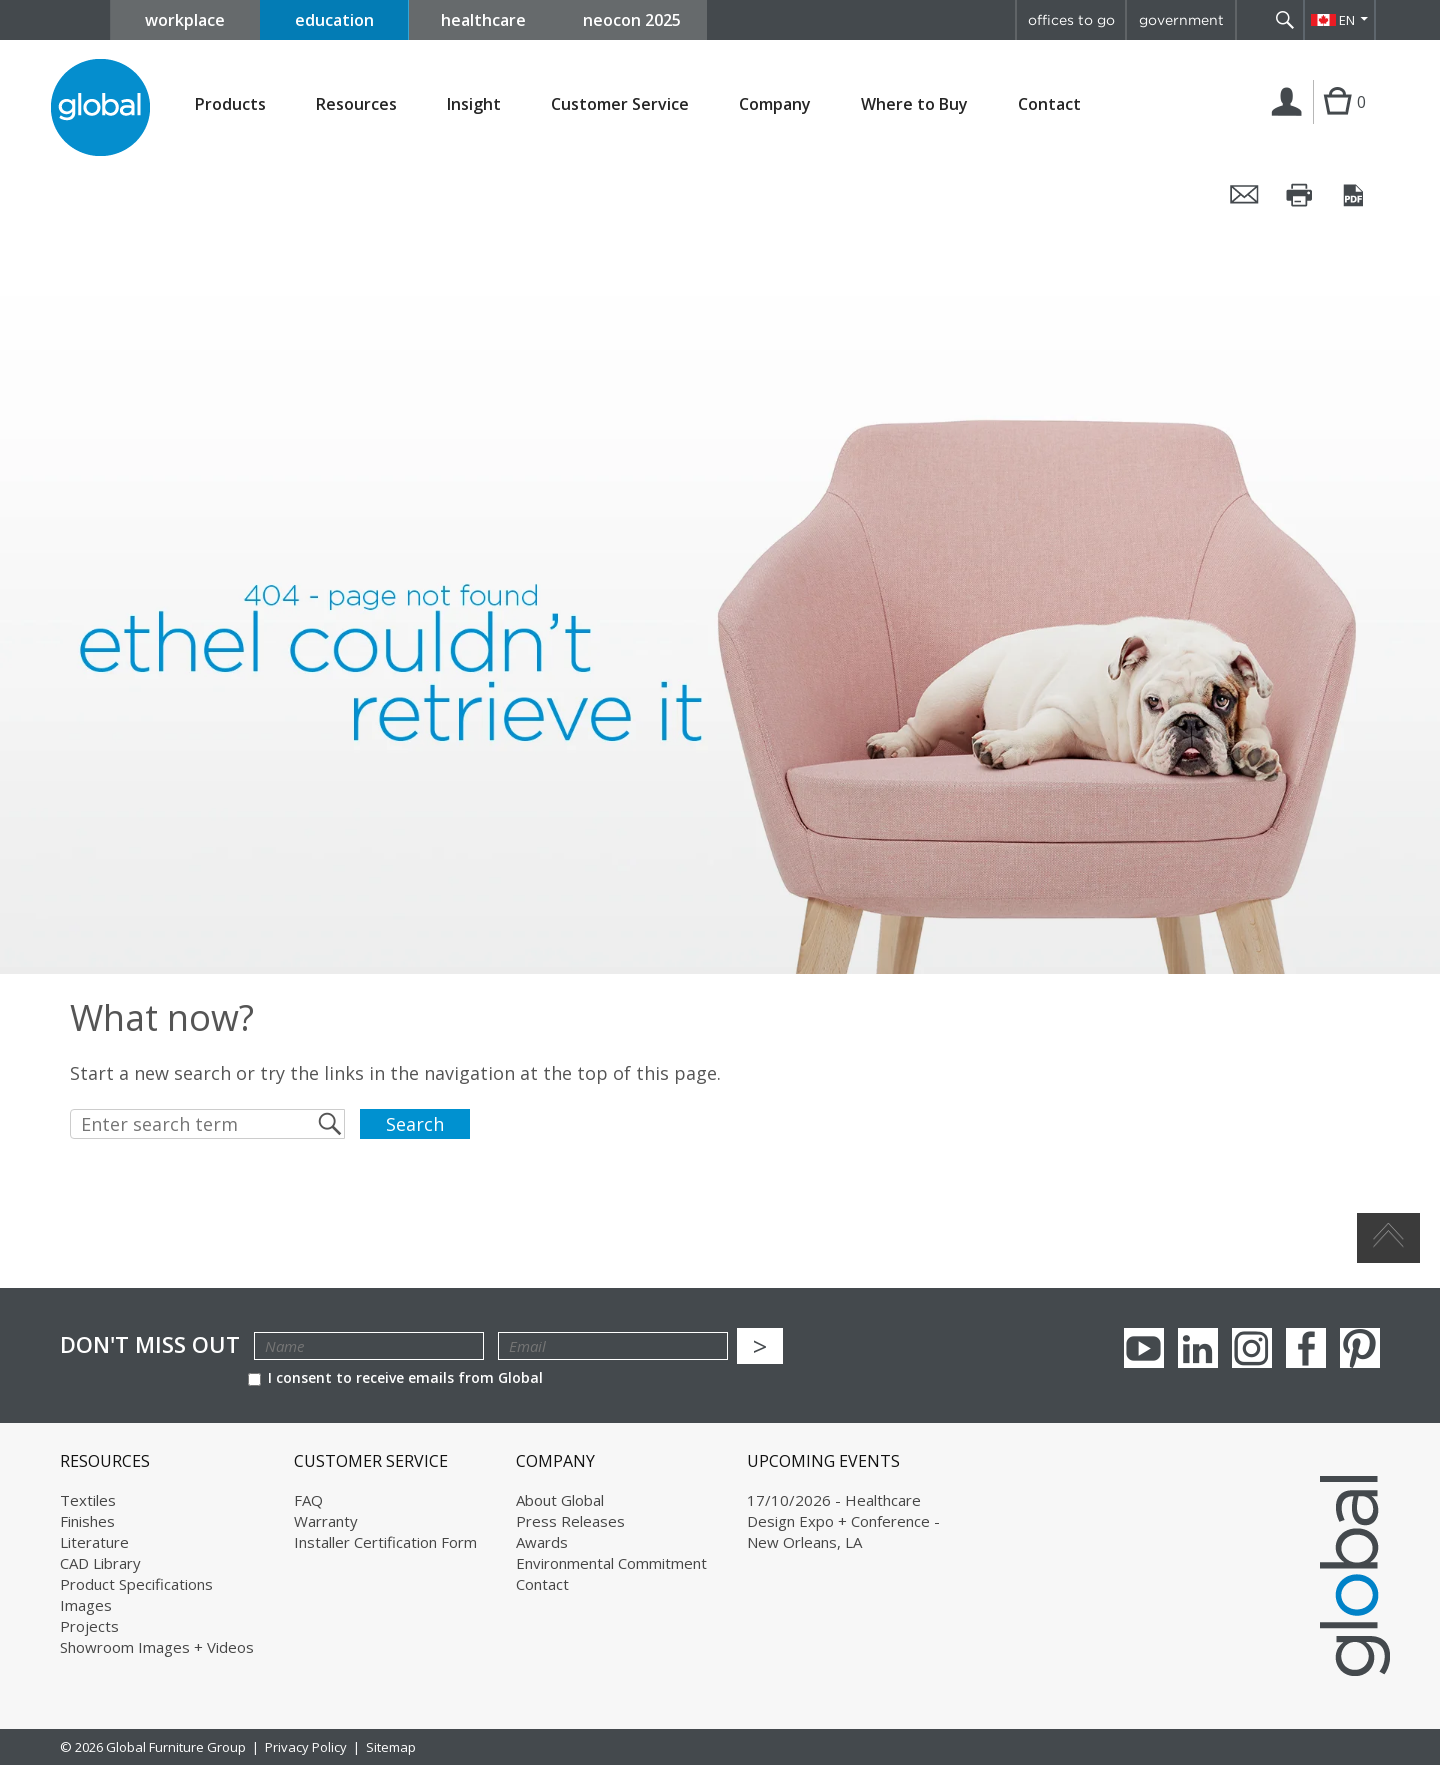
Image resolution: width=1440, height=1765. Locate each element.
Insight (474, 104)
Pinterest (1360, 1348)
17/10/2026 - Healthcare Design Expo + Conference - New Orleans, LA (843, 1521)
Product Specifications (136, 1584)
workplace (185, 20)
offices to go (1071, 20)
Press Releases (570, 1521)
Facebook (1306, 1348)
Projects (89, 1626)
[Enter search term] (207, 1124)
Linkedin (1198, 1348)
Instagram (1252, 1348)
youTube (1144, 1348)
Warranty (326, 1521)
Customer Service (620, 104)
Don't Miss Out (150, 1344)
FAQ (308, 1500)
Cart (1337, 122)
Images (86, 1605)
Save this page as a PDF (1355, 195)
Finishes (87, 1521)
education (334, 20)
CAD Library (100, 1563)
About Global (560, 1500)
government (1181, 20)
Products (230, 104)
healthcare (483, 20)
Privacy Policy (306, 1747)
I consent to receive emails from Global (395, 1377)
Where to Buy (914, 104)
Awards (542, 1542)
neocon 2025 (632, 20)
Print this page (1300, 195)
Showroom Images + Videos (157, 1647)
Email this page (1245, 195)
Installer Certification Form (385, 1542)
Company (775, 104)
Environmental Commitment (611, 1563)
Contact (1049, 104)
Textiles (88, 1500)
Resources (356, 104)
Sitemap (391, 1747)
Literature (94, 1542)
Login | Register (1290, 123)
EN (1347, 20)
